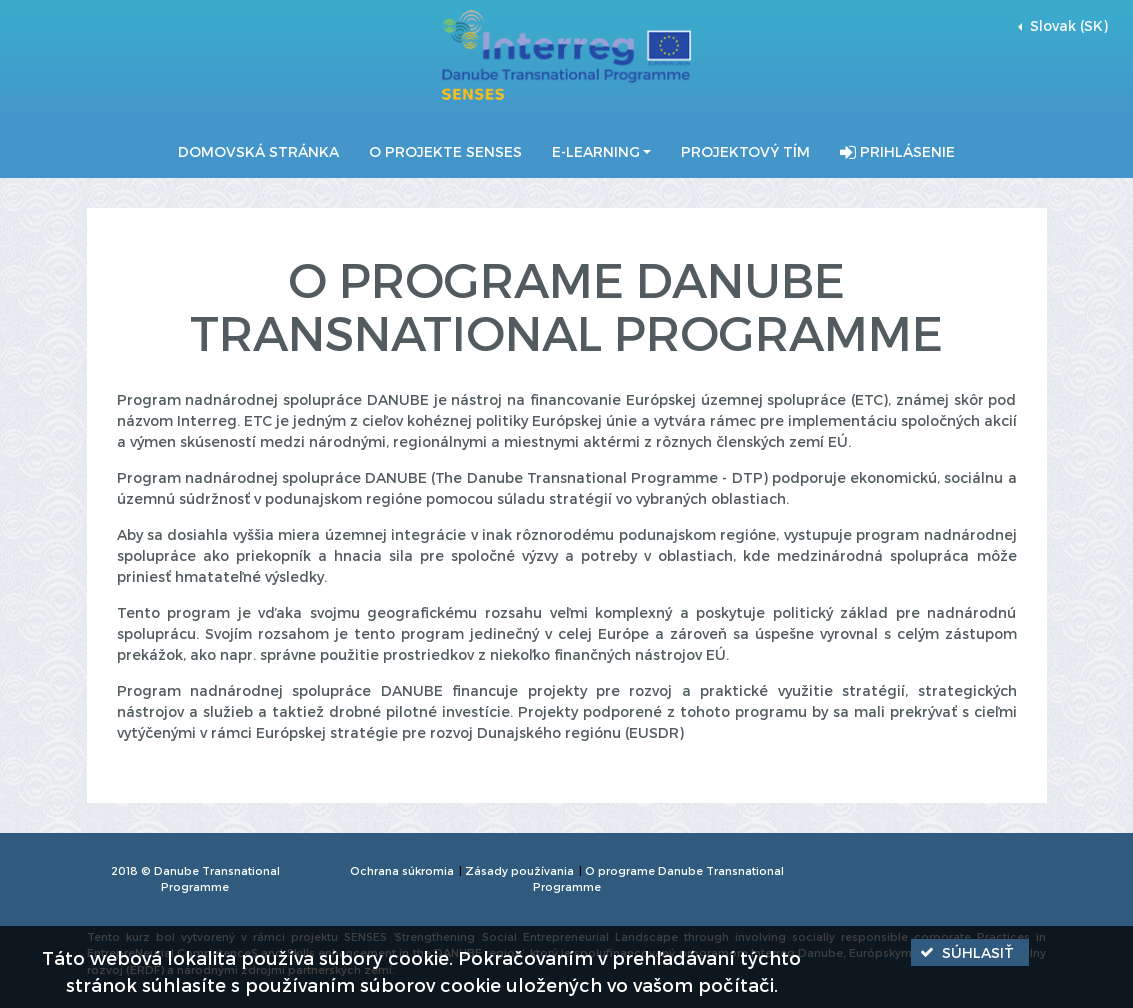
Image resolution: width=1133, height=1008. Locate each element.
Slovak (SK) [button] (1067, 25)
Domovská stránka (258, 151)
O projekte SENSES (445, 151)
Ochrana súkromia (402, 870)
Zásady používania (519, 870)
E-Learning (596, 151)
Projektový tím (745, 151)
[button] (969, 952)
